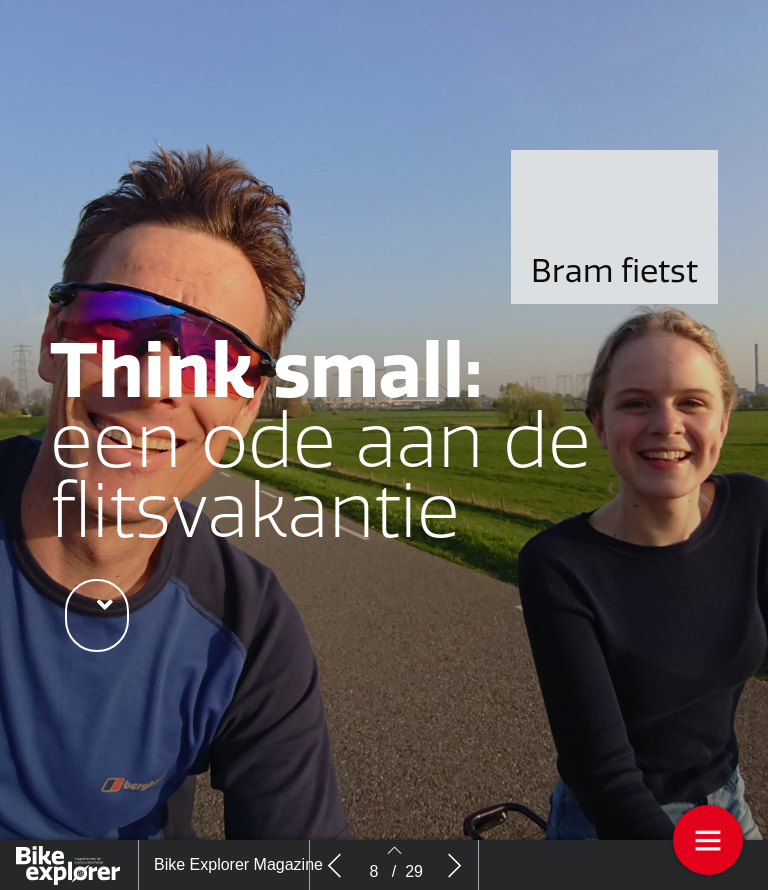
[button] (97, 615)
